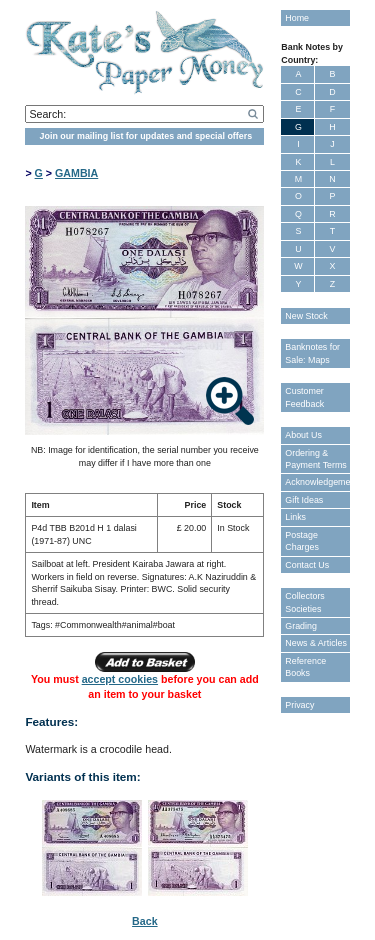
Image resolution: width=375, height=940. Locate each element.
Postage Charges (302, 541)
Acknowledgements (317, 482)
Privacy (299, 705)
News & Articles (316, 643)
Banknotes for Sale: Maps (312, 353)
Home (297, 18)
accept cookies (120, 679)
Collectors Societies (304, 602)
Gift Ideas (304, 500)
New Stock (306, 316)
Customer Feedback (304, 397)
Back (144, 921)
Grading (301, 626)
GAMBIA (76, 173)
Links (295, 517)
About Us (303, 435)
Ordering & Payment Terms (316, 459)
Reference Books (305, 667)
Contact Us (307, 565)
